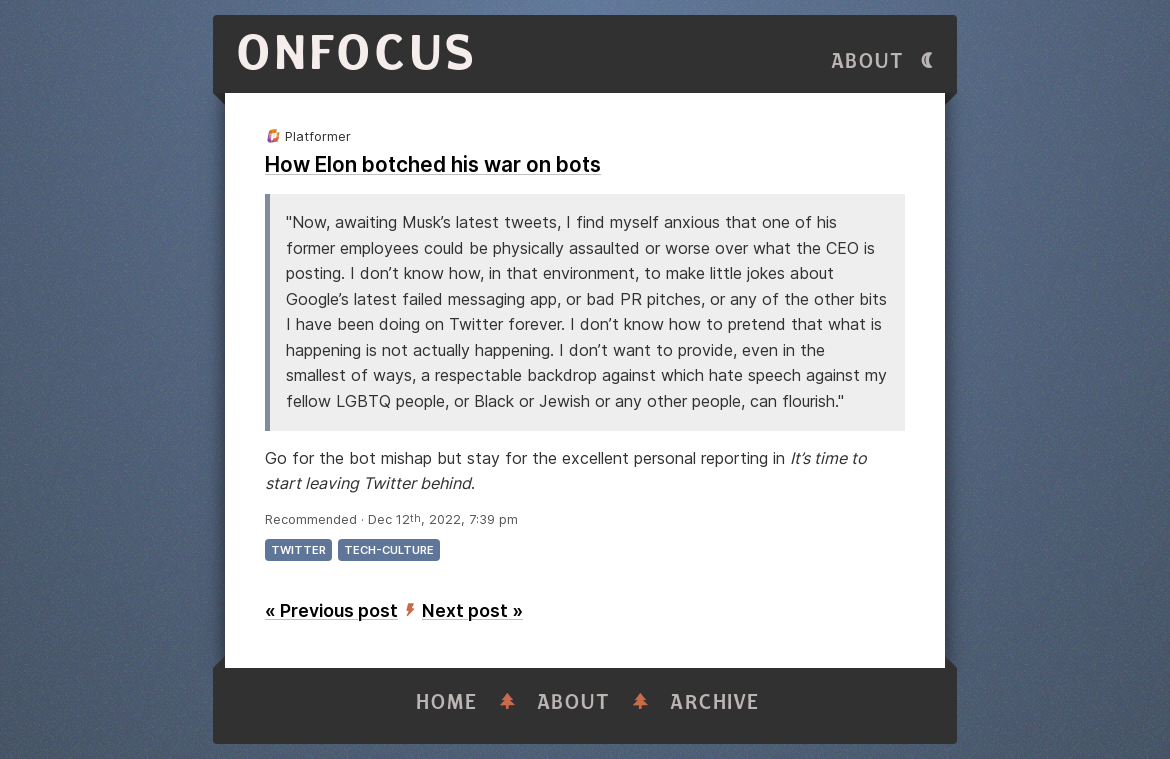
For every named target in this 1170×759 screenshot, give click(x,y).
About (868, 61)
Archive (715, 702)
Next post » (472, 610)
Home (447, 702)
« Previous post (331, 610)
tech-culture (389, 550)
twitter (298, 550)
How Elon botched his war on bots (433, 164)
